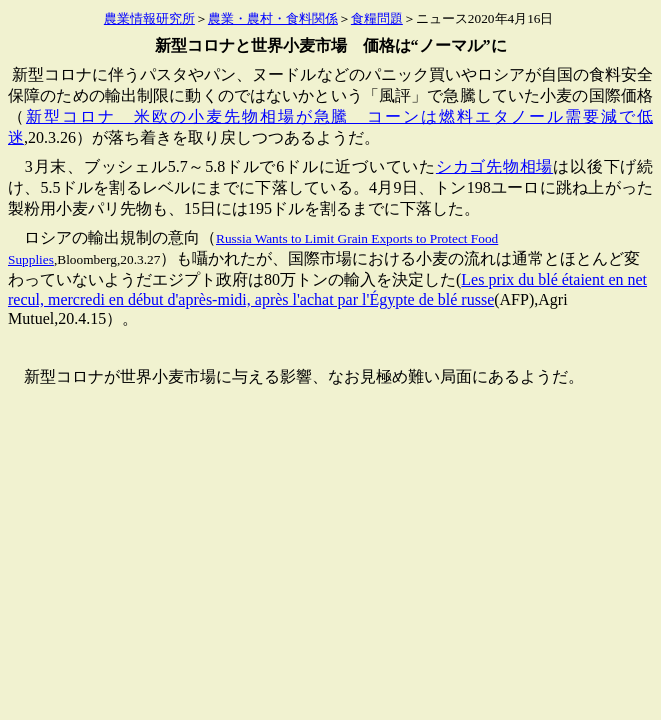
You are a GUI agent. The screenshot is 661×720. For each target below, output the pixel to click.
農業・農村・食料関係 (273, 18)
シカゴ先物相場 (494, 166)
